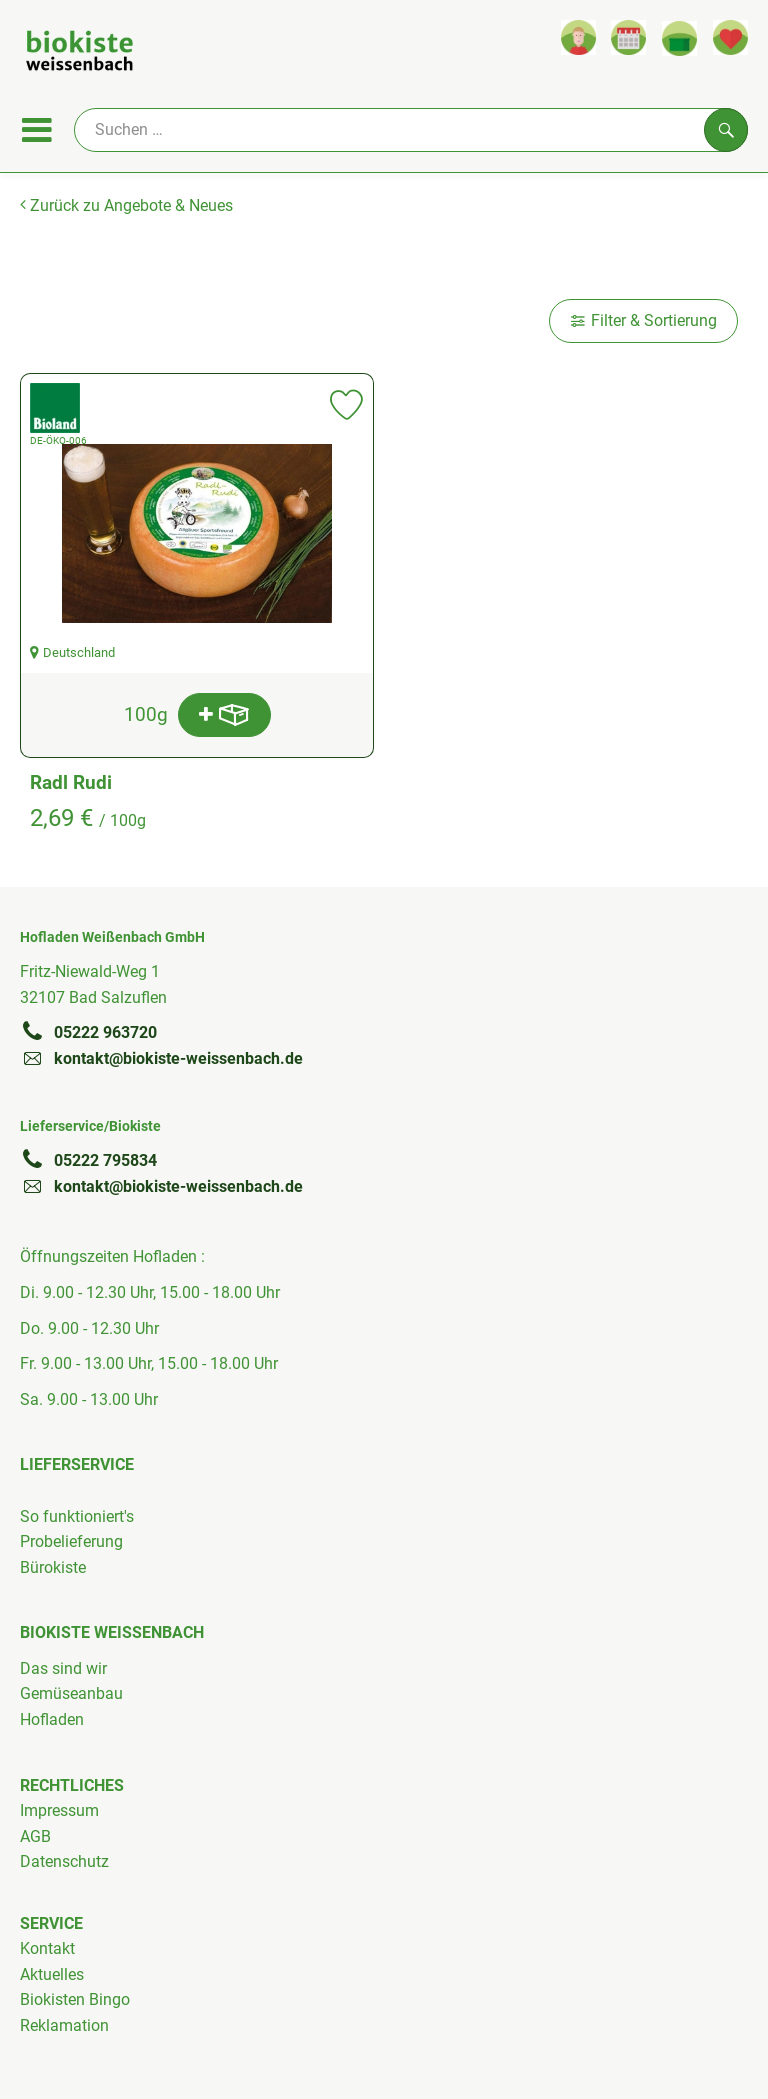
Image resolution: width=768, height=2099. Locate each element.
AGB (35, 1836)
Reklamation (64, 2025)
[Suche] (411, 130)
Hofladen (52, 1719)
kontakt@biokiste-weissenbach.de (161, 1058)
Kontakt (47, 1948)
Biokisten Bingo (75, 1999)
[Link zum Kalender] (628, 37)
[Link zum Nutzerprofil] (578, 37)
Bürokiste (53, 1567)
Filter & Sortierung (643, 320)
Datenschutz (64, 1861)
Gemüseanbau (71, 1693)
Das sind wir (63, 1668)
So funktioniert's (77, 1516)
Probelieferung (71, 1541)
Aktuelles (52, 1974)
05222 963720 (88, 1032)
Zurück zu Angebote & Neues (126, 205)
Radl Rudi (71, 782)
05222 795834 (88, 1160)
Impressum (59, 1810)
